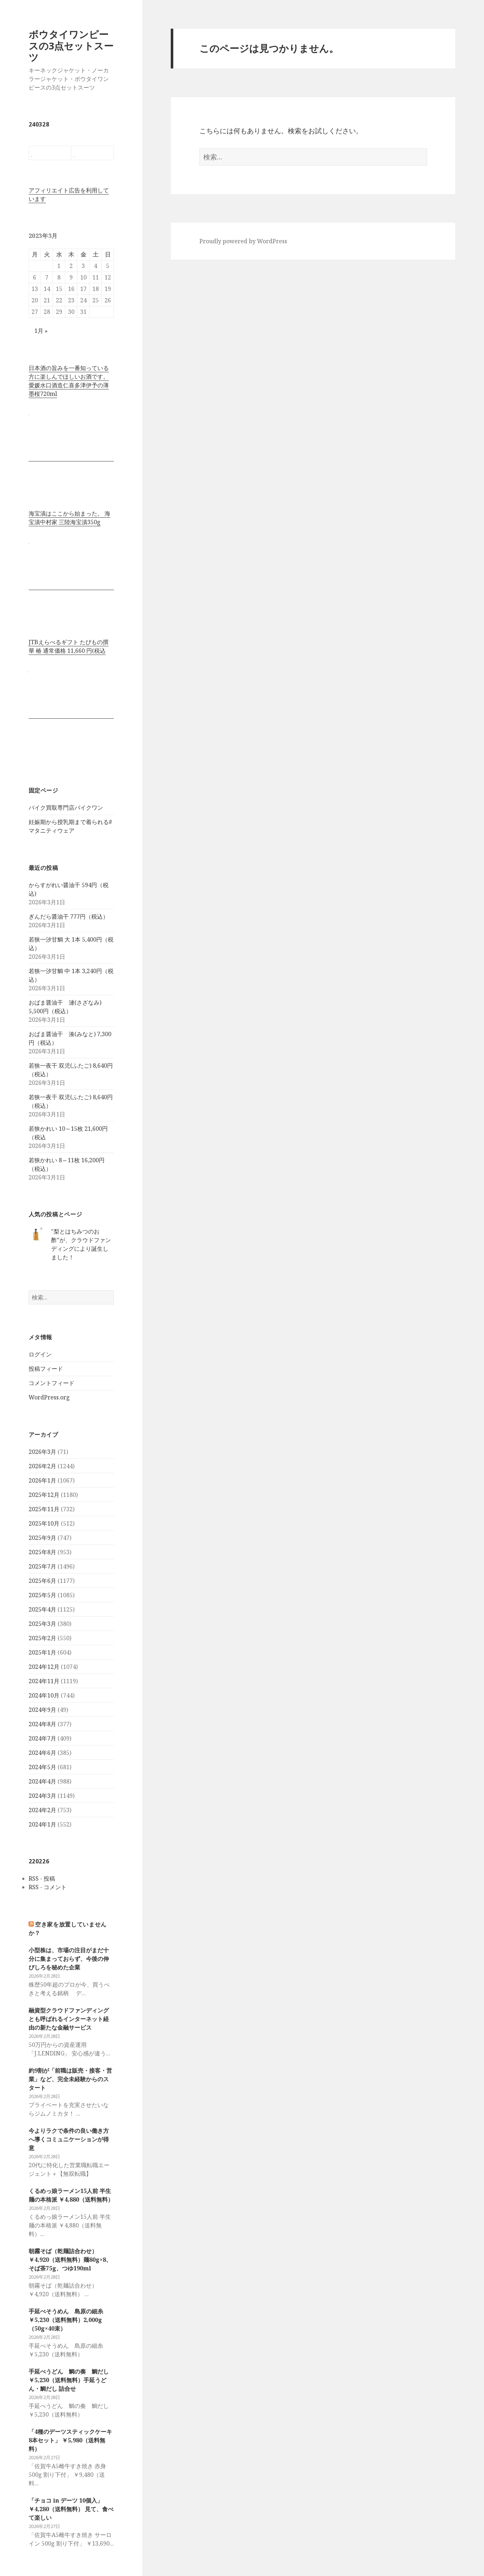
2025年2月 (42, 1638)
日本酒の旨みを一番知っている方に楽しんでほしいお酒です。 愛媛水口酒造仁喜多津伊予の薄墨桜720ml (69, 381)
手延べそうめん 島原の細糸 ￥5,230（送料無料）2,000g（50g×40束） (69, 2319)
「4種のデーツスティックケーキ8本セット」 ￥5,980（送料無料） (70, 2440)
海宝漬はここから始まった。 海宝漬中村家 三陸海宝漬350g (69, 517)
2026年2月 (42, 1466)
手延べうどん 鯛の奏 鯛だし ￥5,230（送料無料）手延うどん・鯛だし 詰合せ (69, 2380)
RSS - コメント (48, 1887)
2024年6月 (42, 1753)
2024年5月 (42, 1767)
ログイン (40, 1354)
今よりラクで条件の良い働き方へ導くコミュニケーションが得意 (69, 2139)
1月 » (41, 331)
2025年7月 (42, 1566)
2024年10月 (44, 1695)
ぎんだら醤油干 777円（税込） (68, 916)
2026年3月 (42, 1452)
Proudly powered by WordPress (243, 241)
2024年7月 (42, 1738)
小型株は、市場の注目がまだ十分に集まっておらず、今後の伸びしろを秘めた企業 (69, 1958)
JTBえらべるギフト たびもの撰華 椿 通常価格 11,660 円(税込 (68, 646)
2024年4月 (42, 1781)
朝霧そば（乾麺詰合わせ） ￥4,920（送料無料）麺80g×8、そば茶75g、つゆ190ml (70, 2259)
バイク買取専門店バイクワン (66, 807)
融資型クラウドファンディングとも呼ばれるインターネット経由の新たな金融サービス (69, 2018)
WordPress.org (49, 1397)
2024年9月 (42, 1710)
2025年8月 (42, 1552)
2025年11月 (44, 1509)
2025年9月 (42, 1538)
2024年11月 (44, 1681)
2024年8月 (42, 1724)
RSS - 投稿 (42, 1878)
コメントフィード (51, 1383)
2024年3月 (42, 1796)
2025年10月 (44, 1523)
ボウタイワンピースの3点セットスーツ (71, 46)
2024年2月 (42, 1810)
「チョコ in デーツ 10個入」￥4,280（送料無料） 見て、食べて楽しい (71, 2509)
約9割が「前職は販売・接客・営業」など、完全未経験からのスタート (70, 2079)
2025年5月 (42, 1595)
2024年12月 (44, 1667)
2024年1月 (42, 1824)
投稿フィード (46, 1369)
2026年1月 (42, 1480)
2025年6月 (42, 1581)
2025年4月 (42, 1609)
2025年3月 (42, 1624)
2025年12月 (44, 1495)
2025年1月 (42, 1652)
